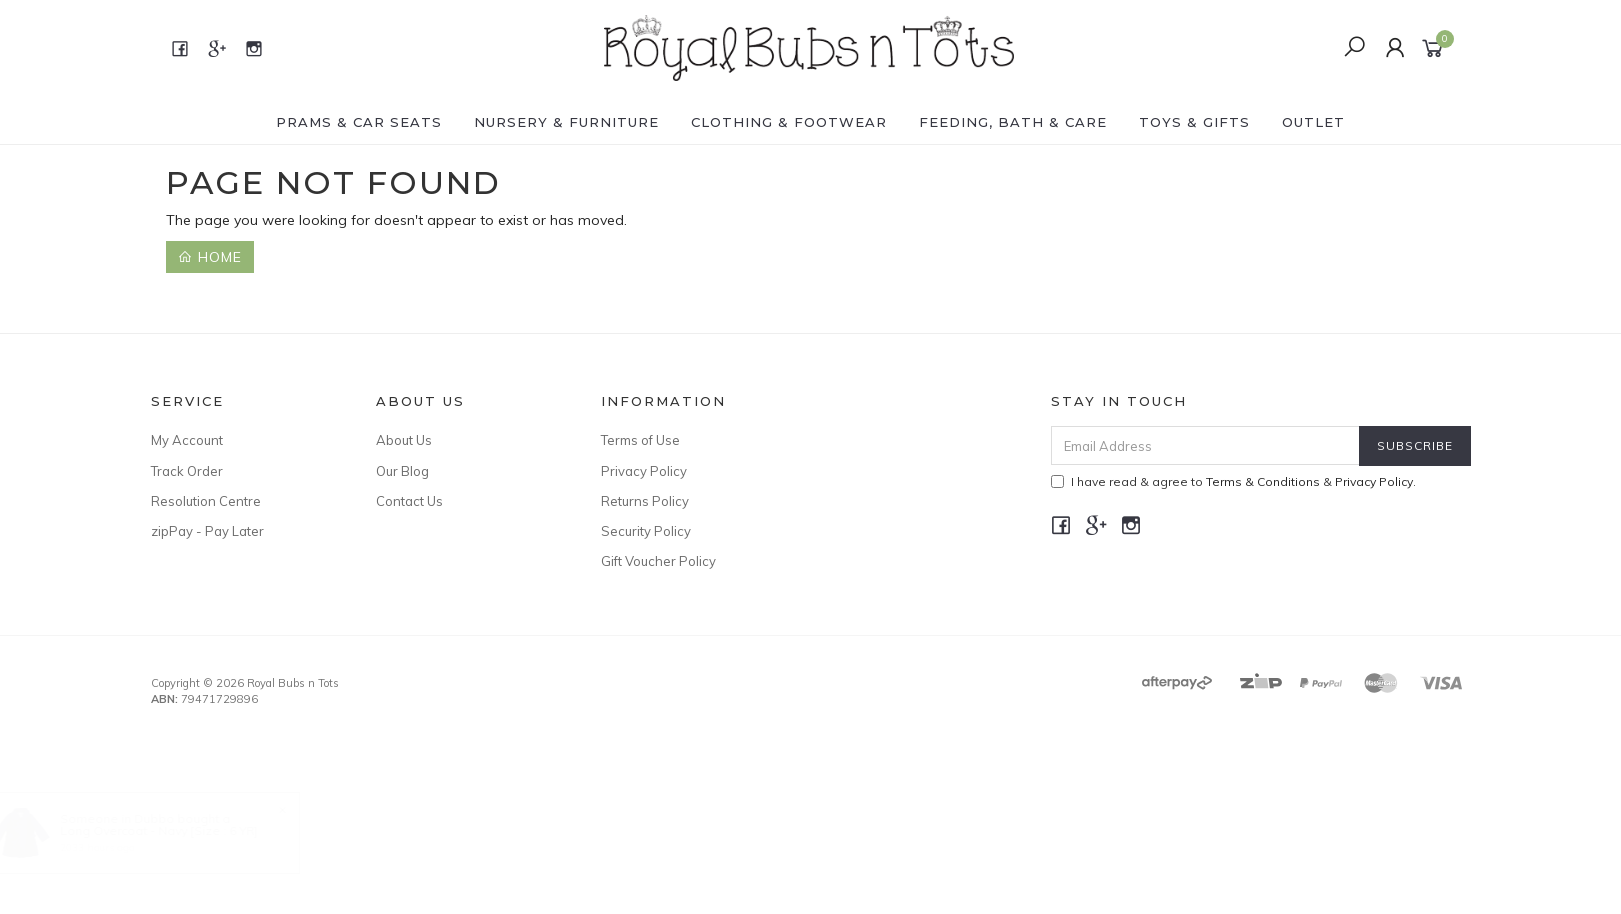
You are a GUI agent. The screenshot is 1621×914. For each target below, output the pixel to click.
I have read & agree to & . (1233, 481)
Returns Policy (645, 501)
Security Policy (646, 531)
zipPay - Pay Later (207, 531)
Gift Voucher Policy (658, 561)
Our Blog (402, 471)
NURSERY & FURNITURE (566, 122)
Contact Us (409, 501)
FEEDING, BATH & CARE (1013, 122)
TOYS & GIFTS (1194, 122)
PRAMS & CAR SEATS (359, 122)
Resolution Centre (206, 501)
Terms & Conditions (1263, 481)
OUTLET (1313, 122)
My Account (187, 440)
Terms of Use (640, 440)
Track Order (187, 471)
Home (210, 257)
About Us (404, 440)
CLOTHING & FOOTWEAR (789, 122)
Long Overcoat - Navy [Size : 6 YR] (178, 830)
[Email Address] (1205, 445)
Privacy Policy (644, 471)
